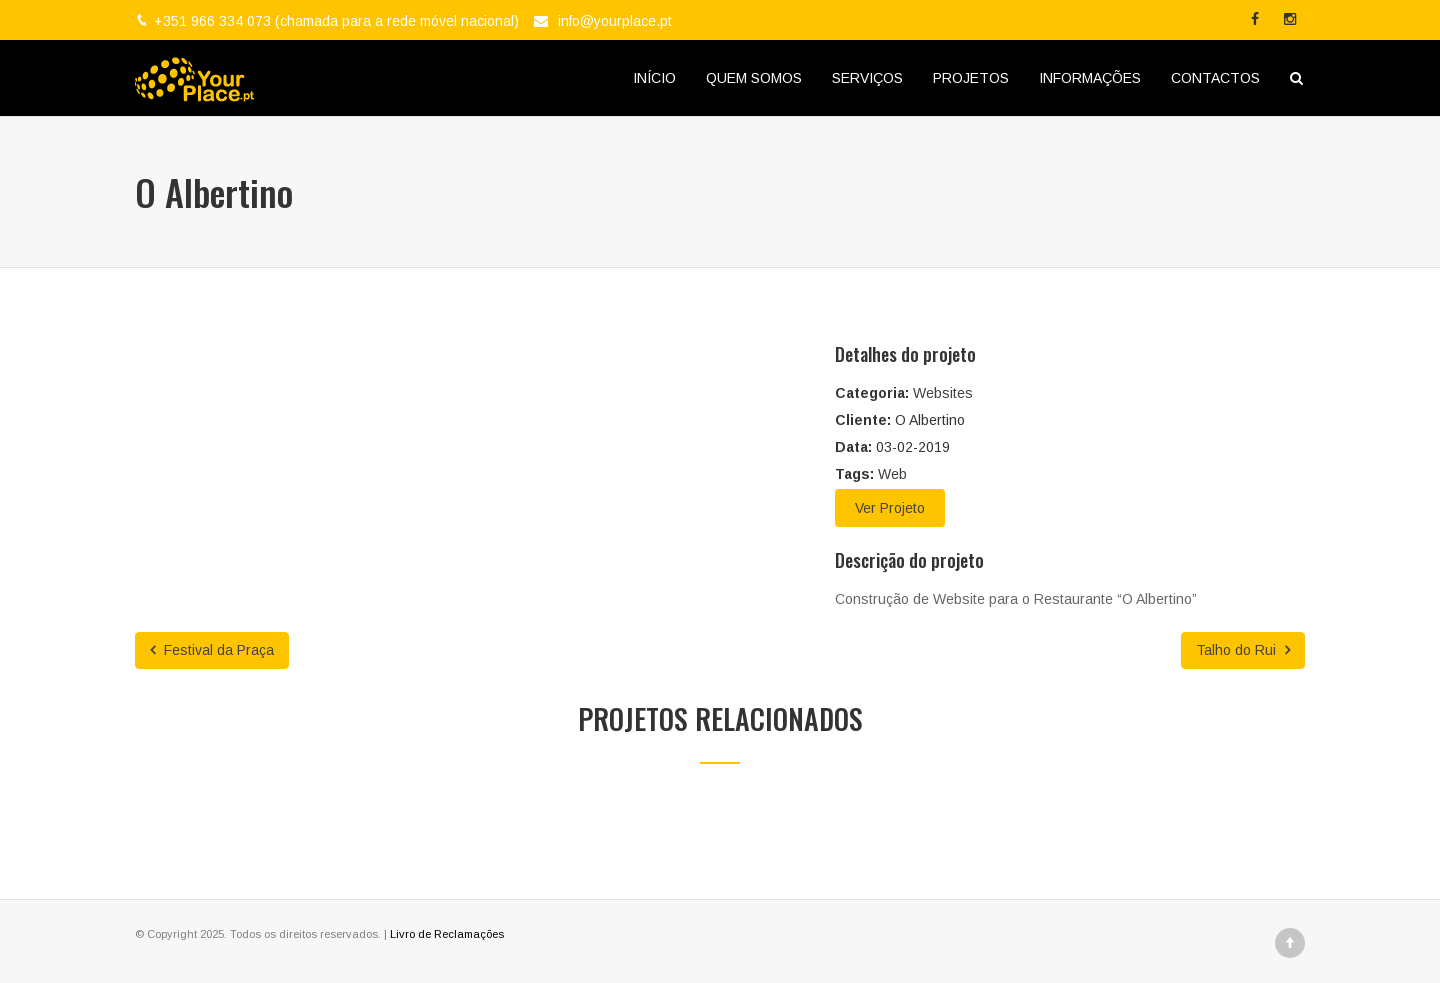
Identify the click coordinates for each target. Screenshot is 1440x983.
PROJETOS (971, 78)
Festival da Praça (212, 650)
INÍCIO (654, 78)
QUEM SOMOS (754, 78)
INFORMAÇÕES (1090, 78)
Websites (943, 393)
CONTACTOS (1215, 78)
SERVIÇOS (867, 78)
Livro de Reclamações (447, 934)
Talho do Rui (1243, 650)
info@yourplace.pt (615, 21)
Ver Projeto (890, 508)
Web (892, 474)
